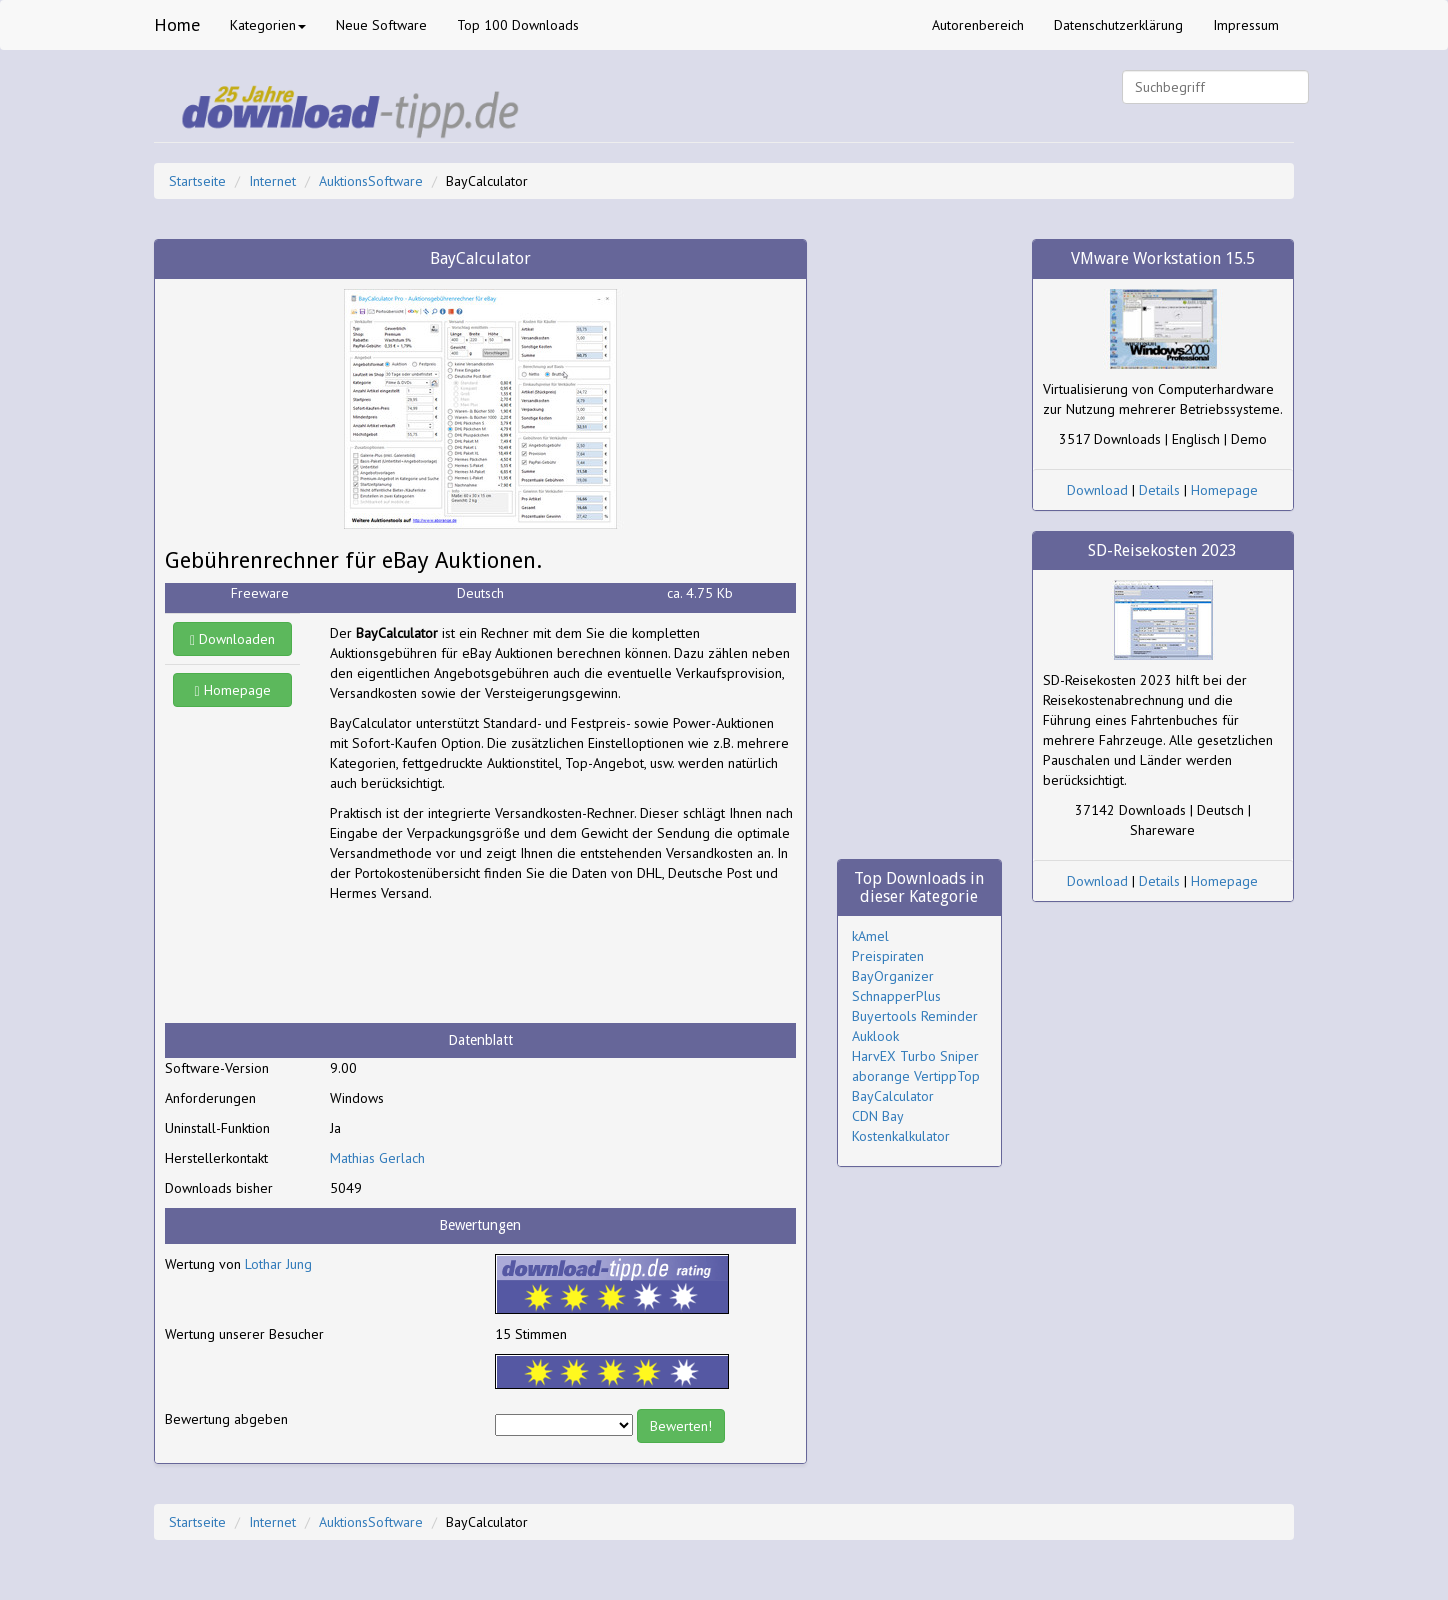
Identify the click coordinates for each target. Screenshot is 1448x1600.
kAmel (870, 936)
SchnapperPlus (896, 996)
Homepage (233, 690)
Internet (272, 181)
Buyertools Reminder (915, 1016)
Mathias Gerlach (377, 1158)
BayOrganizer (893, 976)
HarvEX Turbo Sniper (915, 1056)
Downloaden (232, 639)
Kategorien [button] (268, 25)
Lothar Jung (278, 1264)
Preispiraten (888, 956)
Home (177, 24)
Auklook (875, 1036)
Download (1097, 490)
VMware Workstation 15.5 (1163, 258)
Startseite (197, 181)
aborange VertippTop (916, 1076)
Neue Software (381, 25)
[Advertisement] (490, 963)
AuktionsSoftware (371, 181)
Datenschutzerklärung (1118, 25)
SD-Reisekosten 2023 (1162, 550)
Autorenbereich (978, 25)
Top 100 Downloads (518, 25)
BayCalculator (893, 1096)
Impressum (1246, 25)
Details (1159, 490)
